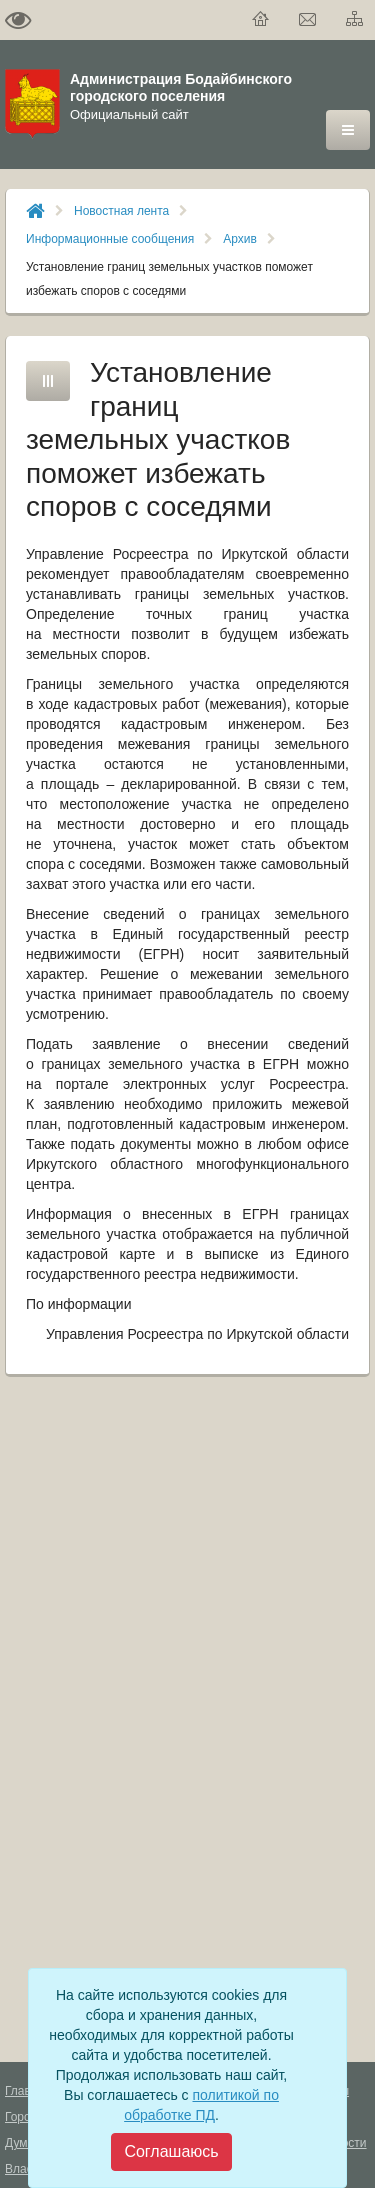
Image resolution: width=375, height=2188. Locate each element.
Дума (19, 2143)
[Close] (171, 2152)
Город (21, 2117)
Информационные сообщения (110, 239)
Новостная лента (121, 211)
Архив (240, 239)
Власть (24, 2169)
